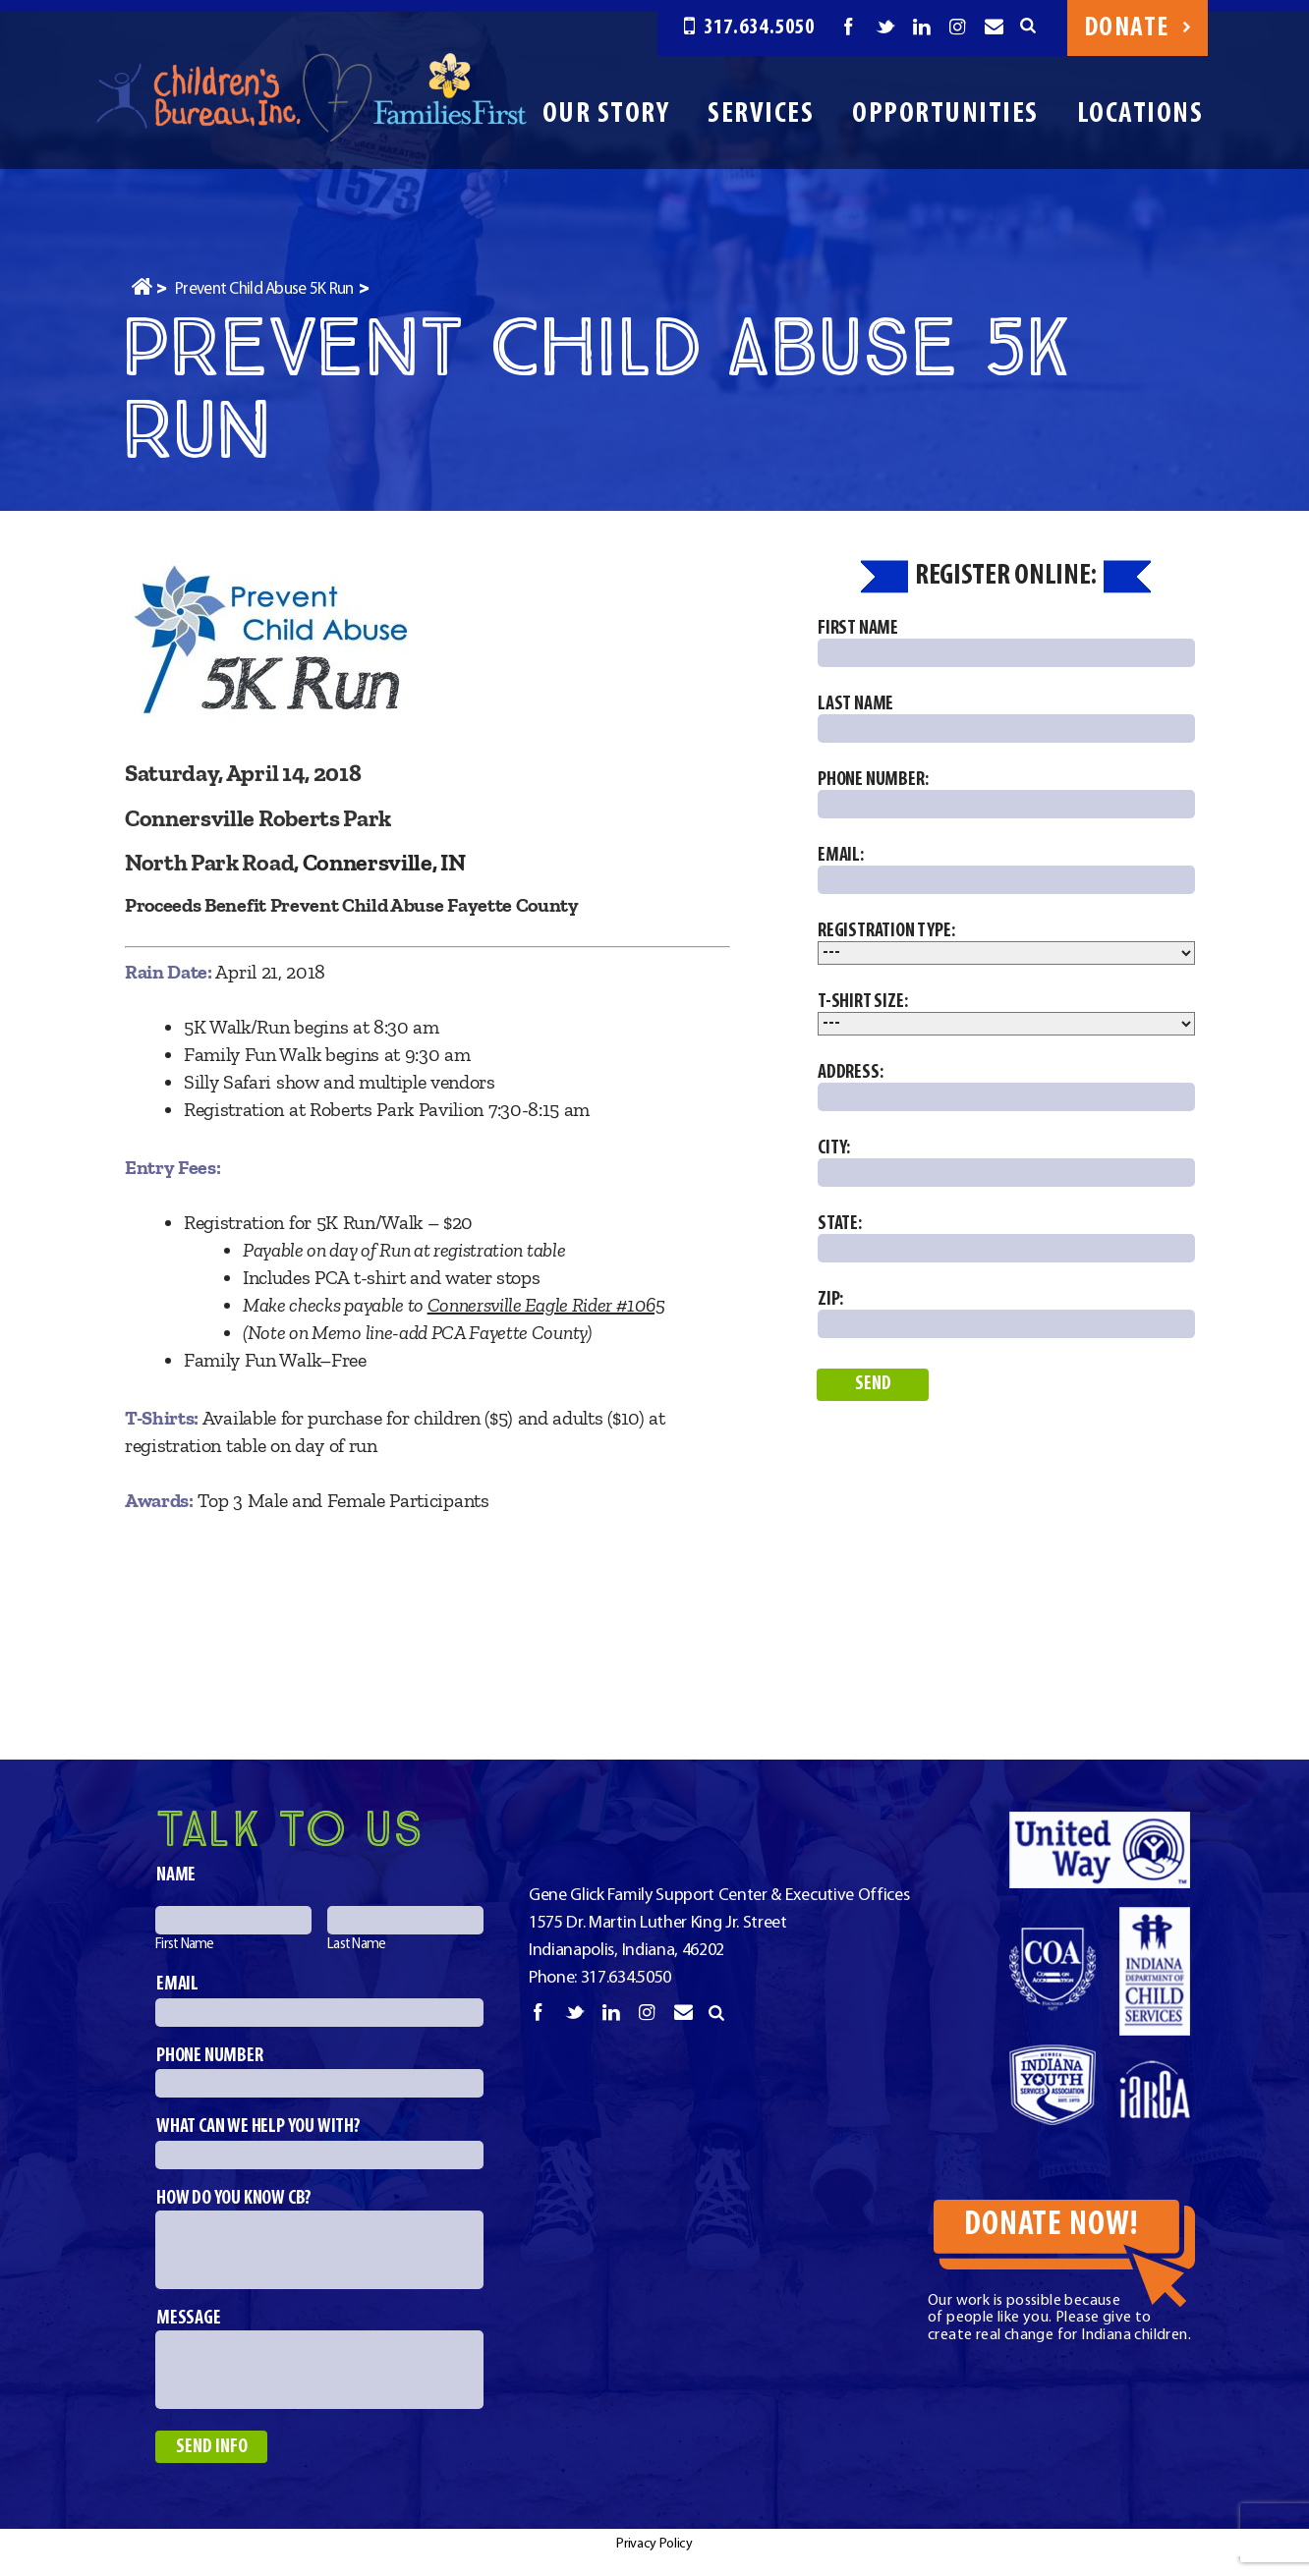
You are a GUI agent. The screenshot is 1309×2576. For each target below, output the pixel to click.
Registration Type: (1006, 943)
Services (761, 114)
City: (1006, 1163)
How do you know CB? (234, 2199)
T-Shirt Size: (1006, 1014)
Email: (1006, 870)
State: (1006, 1238)
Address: (1006, 1087)
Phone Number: (1006, 794)
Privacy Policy (654, 2544)
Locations (1140, 114)
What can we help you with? (258, 2127)
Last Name (1006, 719)
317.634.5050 (749, 28)
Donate (1137, 28)
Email (177, 1984)
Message (188, 2318)
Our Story (606, 114)
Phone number (209, 2056)
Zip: (1006, 1314)
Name (176, 1875)
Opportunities (945, 114)
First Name (1006, 643)
